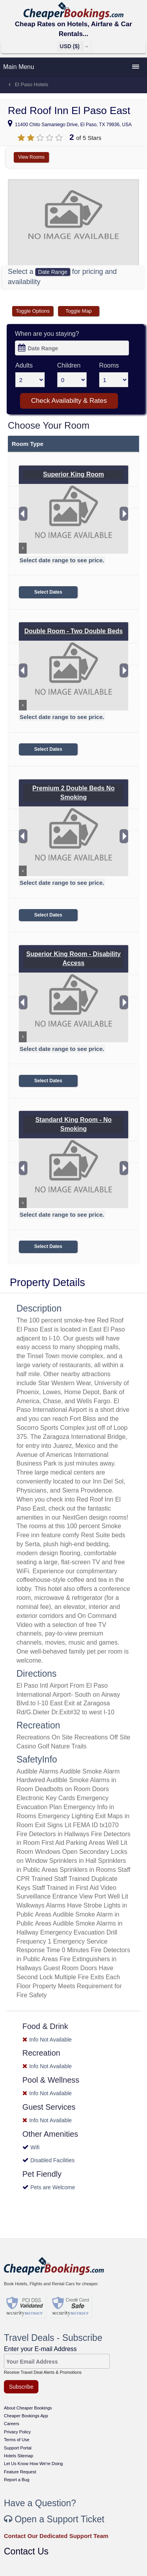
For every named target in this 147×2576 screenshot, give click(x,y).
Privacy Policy (17, 2431)
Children (69, 365)
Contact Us (26, 2551)
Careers (11, 2423)
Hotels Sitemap (18, 2455)
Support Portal (17, 2448)
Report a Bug (16, 2479)
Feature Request (20, 2471)
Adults (24, 365)
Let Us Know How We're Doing (33, 2463)
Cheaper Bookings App (26, 2415)
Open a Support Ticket (54, 2519)
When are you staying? (47, 333)
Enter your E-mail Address (40, 2349)
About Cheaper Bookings (28, 2408)
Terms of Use (16, 2439)
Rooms (109, 365)
